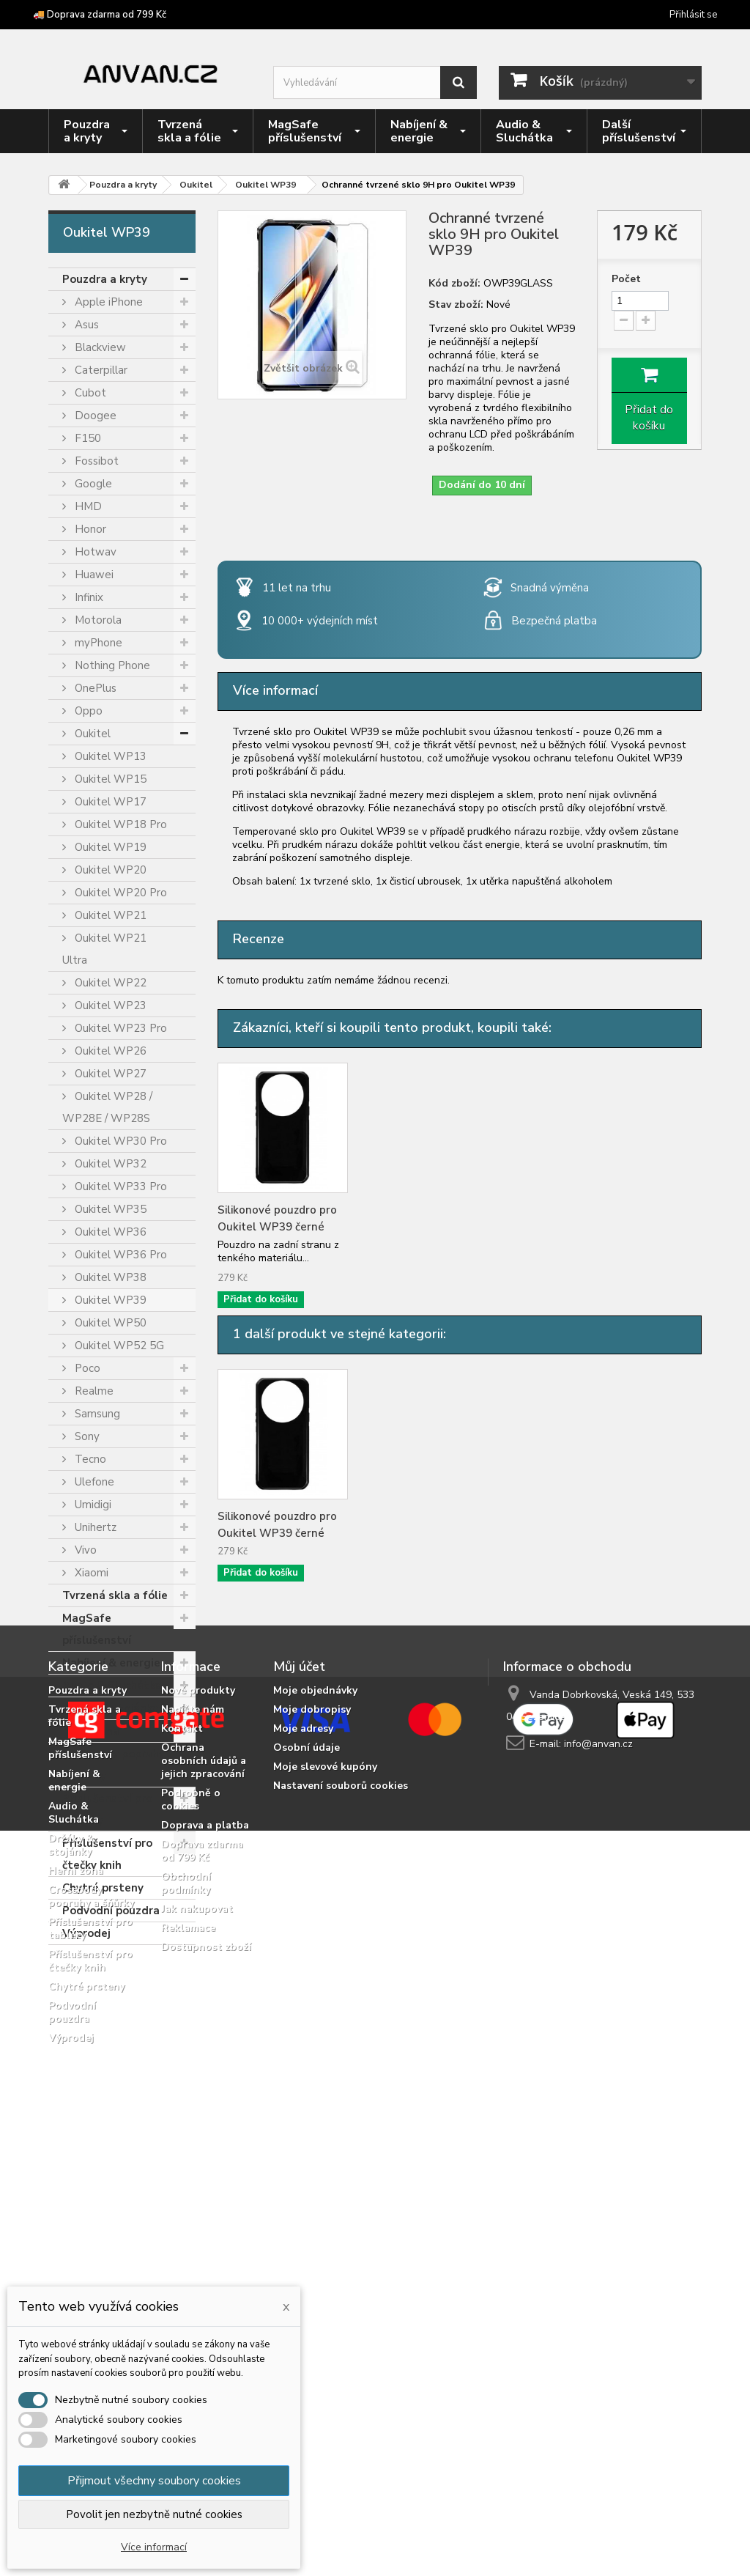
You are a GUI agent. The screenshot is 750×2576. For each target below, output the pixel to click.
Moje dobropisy (312, 2088)
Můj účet (299, 2044)
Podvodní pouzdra (111, 1910)
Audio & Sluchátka (112, 1685)
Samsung (96, 1413)
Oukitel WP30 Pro (119, 1141)
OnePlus (94, 688)
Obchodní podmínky (186, 2261)
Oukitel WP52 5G (118, 1345)
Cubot (89, 392)
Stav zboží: (455, 304)
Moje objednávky (315, 2068)
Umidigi (91, 1504)
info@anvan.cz (598, 2122)
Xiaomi (90, 1572)
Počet (626, 279)
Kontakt (182, 2107)
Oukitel (91, 733)
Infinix (87, 597)
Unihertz (94, 1527)
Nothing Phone (111, 665)
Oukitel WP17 (109, 801)
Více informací (154, 2547)
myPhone (97, 642)
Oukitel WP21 (109, 915)
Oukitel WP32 (109, 1163)
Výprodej (86, 1933)
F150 (86, 438)
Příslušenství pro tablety (107, 1809)
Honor (89, 529)
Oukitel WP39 (109, 1300)
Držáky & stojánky (110, 1708)
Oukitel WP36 (109, 1232)
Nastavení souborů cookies (340, 2164)
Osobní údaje (306, 2126)
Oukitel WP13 (109, 756)
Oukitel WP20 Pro (119, 892)
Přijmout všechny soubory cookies (154, 2481)
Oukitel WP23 (109, 1005)
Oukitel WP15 (109, 779)
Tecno (89, 1459)
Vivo (84, 1550)
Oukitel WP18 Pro (119, 824)
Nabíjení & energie (111, 1663)
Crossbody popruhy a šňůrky (113, 1764)
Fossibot (95, 461)
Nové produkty (198, 2068)
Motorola (97, 620)
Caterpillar (99, 370)
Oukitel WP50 (109, 1322)
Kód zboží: (454, 283)
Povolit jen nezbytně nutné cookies (154, 2514)
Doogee (94, 415)
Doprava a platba (205, 2203)
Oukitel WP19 (109, 847)
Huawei (93, 574)
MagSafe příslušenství (96, 1629)
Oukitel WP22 (109, 982)
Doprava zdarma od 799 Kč (202, 2229)
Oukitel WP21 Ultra (104, 949)
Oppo (87, 711)
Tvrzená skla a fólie (115, 1595)
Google (92, 483)
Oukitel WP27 (109, 1073)
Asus (85, 324)
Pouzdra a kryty (104, 279)
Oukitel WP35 (109, 1209)
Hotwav (94, 552)
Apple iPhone (107, 302)
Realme (93, 1391)
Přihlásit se (693, 14)
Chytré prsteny (103, 1888)
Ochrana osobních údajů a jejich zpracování (203, 2139)
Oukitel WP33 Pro (119, 1186)
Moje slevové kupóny (325, 2145)
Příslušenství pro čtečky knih (107, 1854)
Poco (86, 1368)
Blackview (99, 347)
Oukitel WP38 (109, 1277)
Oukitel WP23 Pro (119, 1028)
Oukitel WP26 (109, 1051)
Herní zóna (90, 1731)
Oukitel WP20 (109, 870)
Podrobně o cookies (190, 2177)
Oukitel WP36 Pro (119, 1254)
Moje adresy (303, 2107)
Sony (86, 1436)
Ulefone (93, 1482)
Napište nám (192, 2088)
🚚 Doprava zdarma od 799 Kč (99, 14)
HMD (87, 506)
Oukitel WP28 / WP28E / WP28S (107, 1107)
